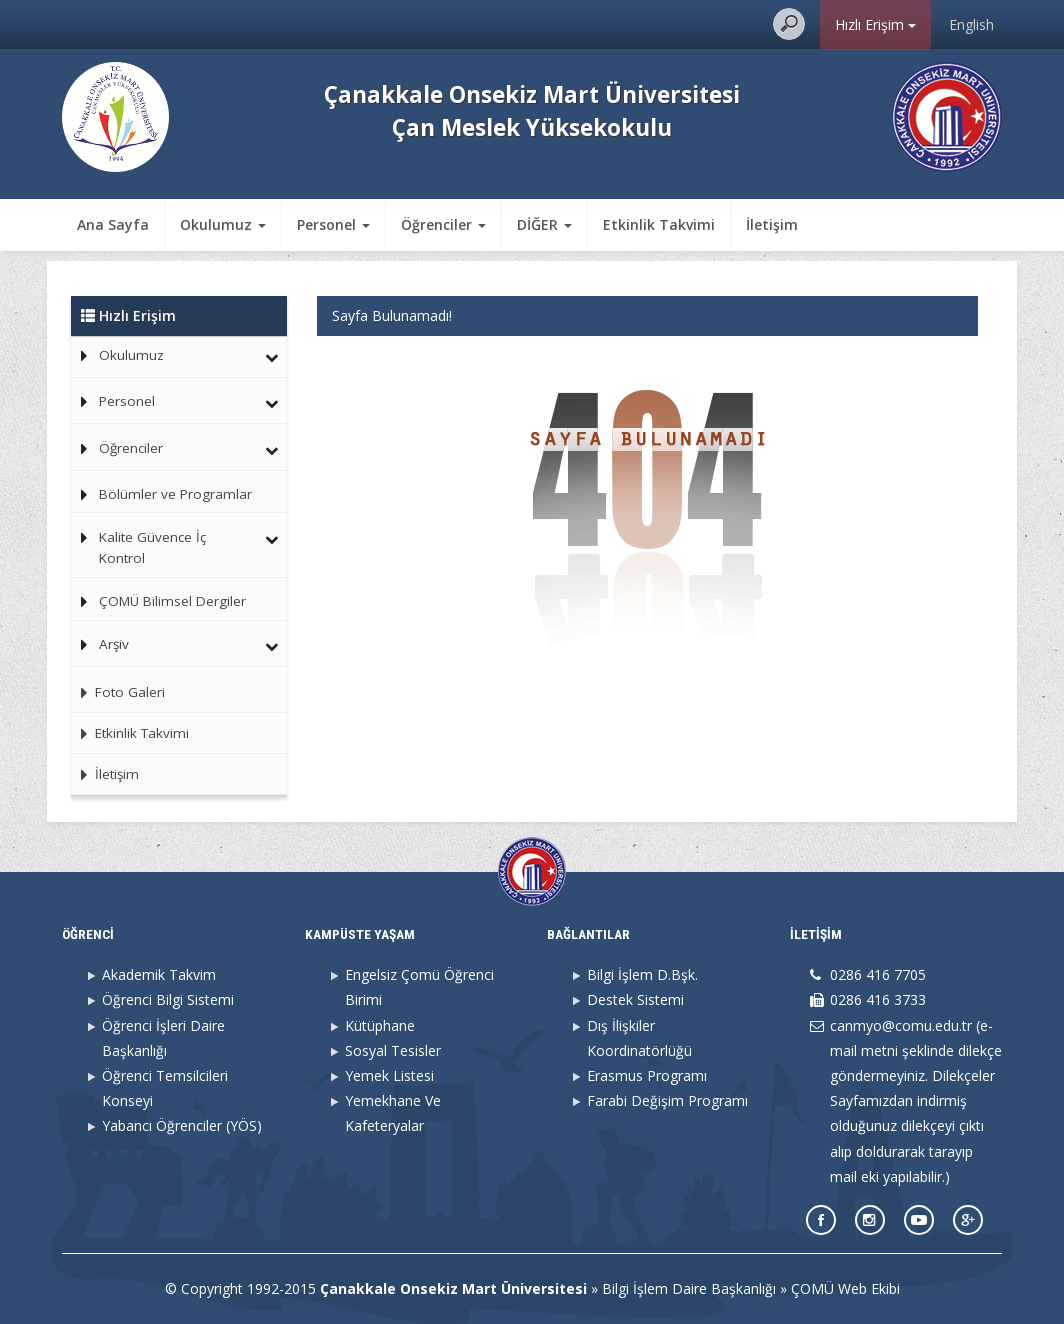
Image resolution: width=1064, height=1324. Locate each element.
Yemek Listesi (389, 1075)
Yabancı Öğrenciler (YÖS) (182, 1125)
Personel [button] (333, 224)
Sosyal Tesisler (393, 1050)
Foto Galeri (118, 692)
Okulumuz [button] (223, 224)
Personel (127, 401)
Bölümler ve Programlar (175, 494)
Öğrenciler (131, 448)
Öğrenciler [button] (443, 224)
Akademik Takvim (159, 974)
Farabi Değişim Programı (667, 1100)
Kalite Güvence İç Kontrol (152, 548)
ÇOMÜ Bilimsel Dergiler (172, 601)
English (971, 24)
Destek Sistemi (635, 999)
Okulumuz (131, 355)
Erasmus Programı (647, 1075)
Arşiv (114, 644)
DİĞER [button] (544, 224)
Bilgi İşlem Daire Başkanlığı (689, 1288)
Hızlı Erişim (875, 24)
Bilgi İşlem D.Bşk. (642, 974)
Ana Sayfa (113, 224)
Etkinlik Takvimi (659, 224)
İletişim (772, 224)
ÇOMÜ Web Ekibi (845, 1288)
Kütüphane (380, 1025)
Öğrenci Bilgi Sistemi (168, 999)
